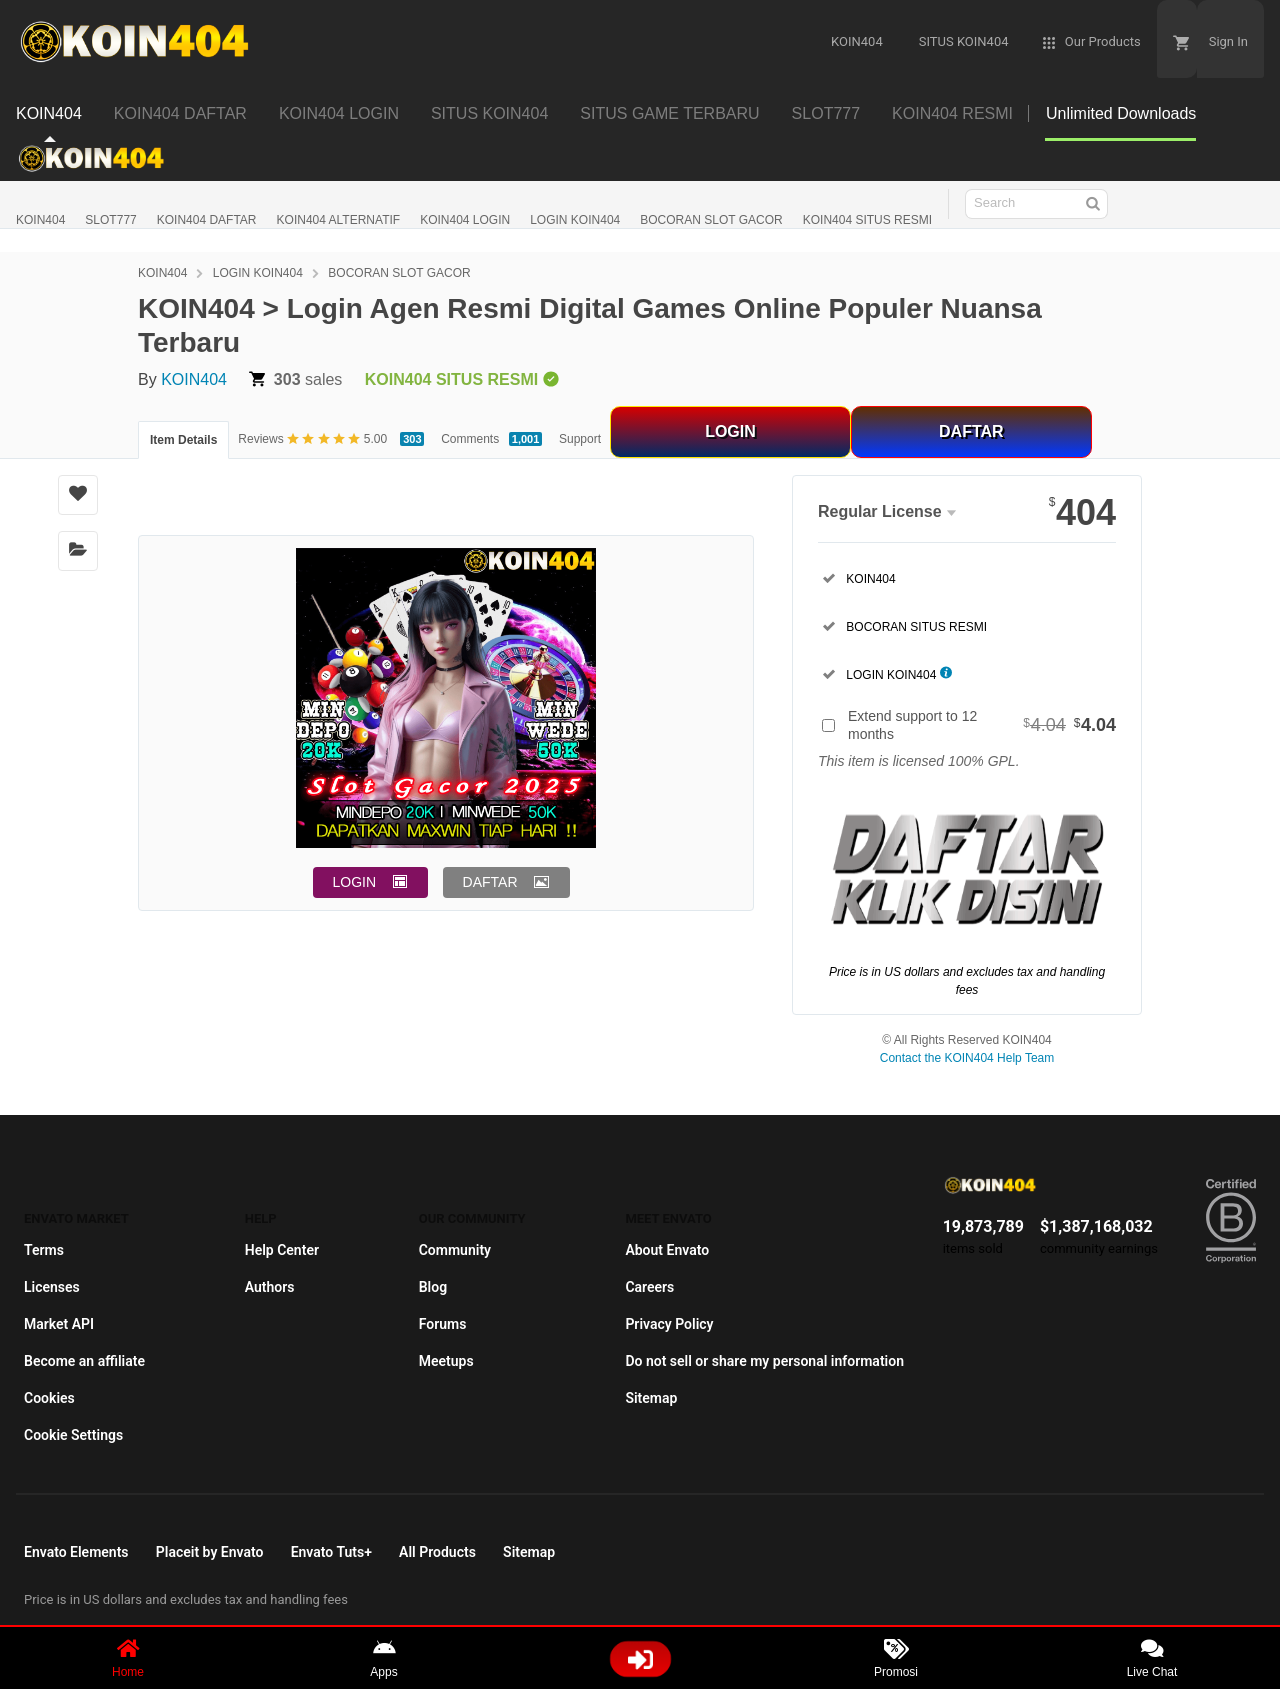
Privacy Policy (669, 1324)
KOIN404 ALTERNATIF (339, 220)
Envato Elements (76, 1552)
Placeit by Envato (210, 1552)
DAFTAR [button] (490, 882)
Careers (649, 1287)
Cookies (49, 1398)
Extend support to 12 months (982, 725)
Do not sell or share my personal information (764, 1361)
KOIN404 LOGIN (465, 220)
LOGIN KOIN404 (575, 220)
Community (455, 1250)
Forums (443, 1324)
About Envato (667, 1250)
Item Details (183, 440)
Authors (270, 1287)
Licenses (52, 1287)
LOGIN (730, 431)
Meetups (446, 1361)
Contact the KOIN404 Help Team (967, 1058)
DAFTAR (971, 431)
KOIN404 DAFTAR (207, 220)
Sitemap (651, 1398)
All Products (437, 1552)
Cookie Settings (73, 1435)
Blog (433, 1287)
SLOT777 (110, 220)
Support (580, 439)
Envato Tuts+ (331, 1552)
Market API (59, 1324)
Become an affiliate (84, 1361)
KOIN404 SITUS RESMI (867, 220)
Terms (44, 1250)
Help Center (282, 1250)
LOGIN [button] (355, 882)
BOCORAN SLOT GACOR (711, 220)
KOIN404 (40, 220)
